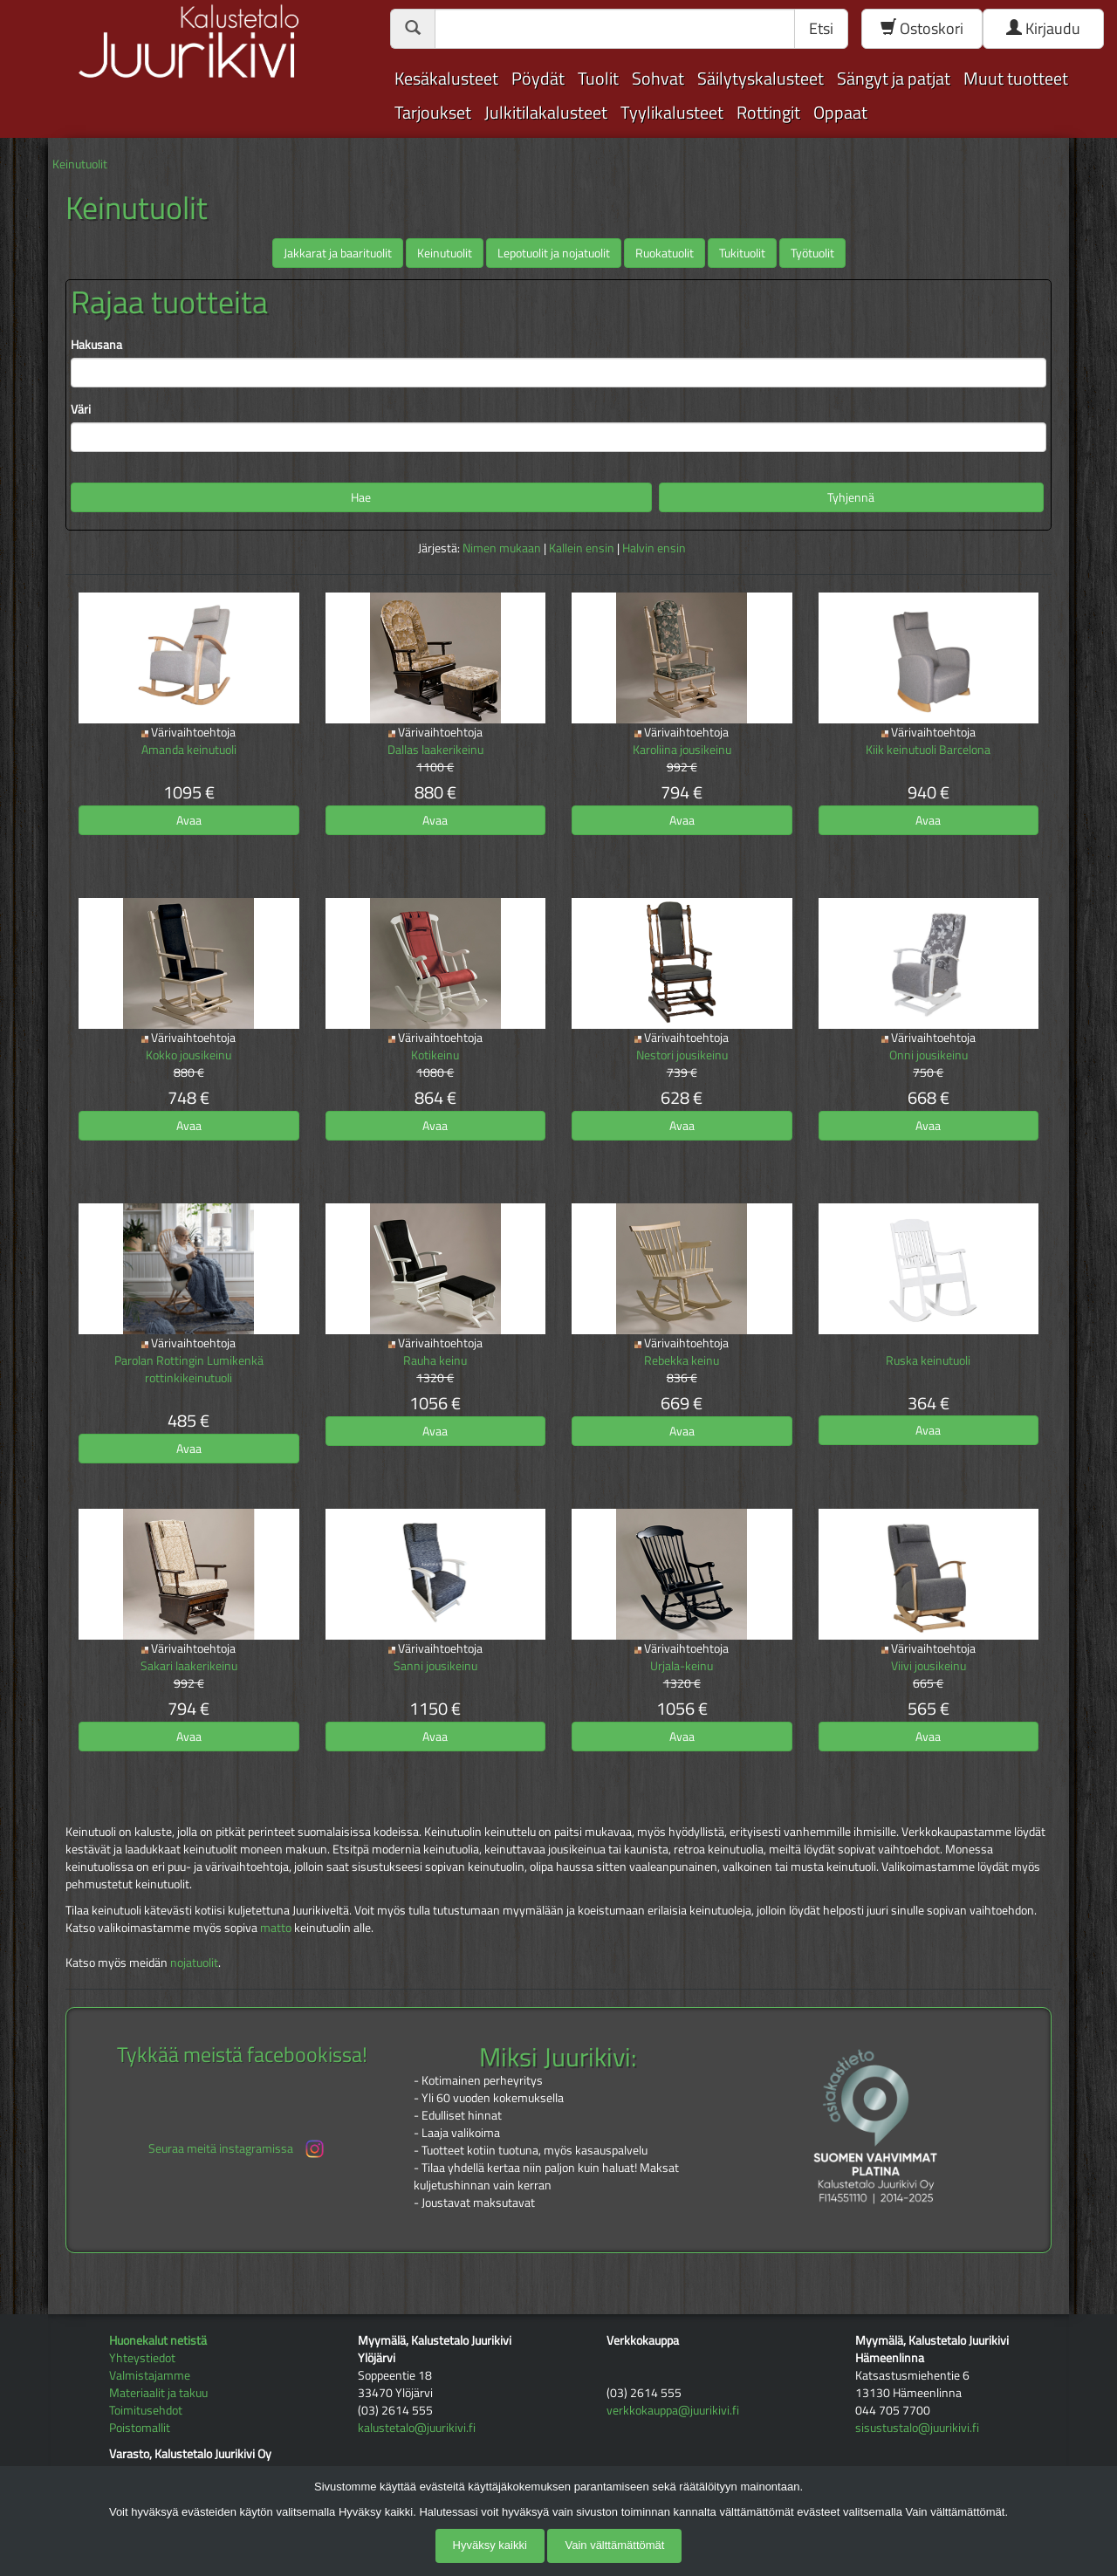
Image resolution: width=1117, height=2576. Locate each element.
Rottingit (768, 112)
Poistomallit (139, 2427)
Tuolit (598, 78)
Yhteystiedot (142, 2357)
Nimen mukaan (502, 547)
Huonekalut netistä (158, 2340)
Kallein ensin (581, 547)
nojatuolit (194, 1962)
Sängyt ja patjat (893, 78)
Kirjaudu (1043, 28)
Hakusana (96, 344)
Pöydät (538, 78)
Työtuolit (812, 252)
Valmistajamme (149, 2375)
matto (275, 1927)
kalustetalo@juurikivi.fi (417, 2427)
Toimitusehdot (145, 2410)
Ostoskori (922, 28)
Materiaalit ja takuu (158, 2392)
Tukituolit (742, 252)
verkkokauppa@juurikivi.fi (672, 2410)
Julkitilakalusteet (545, 112)
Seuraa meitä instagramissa (237, 2149)
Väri (81, 409)
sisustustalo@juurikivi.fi (917, 2427)
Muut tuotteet (1015, 78)
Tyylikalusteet (671, 112)
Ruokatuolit (664, 252)
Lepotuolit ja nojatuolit (553, 252)
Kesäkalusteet (446, 78)
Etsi (821, 28)
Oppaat (840, 112)
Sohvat (658, 78)
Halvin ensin (654, 547)
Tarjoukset (432, 112)
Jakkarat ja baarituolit (338, 252)
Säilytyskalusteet (760, 78)
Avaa (189, 820)
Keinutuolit (79, 163)
